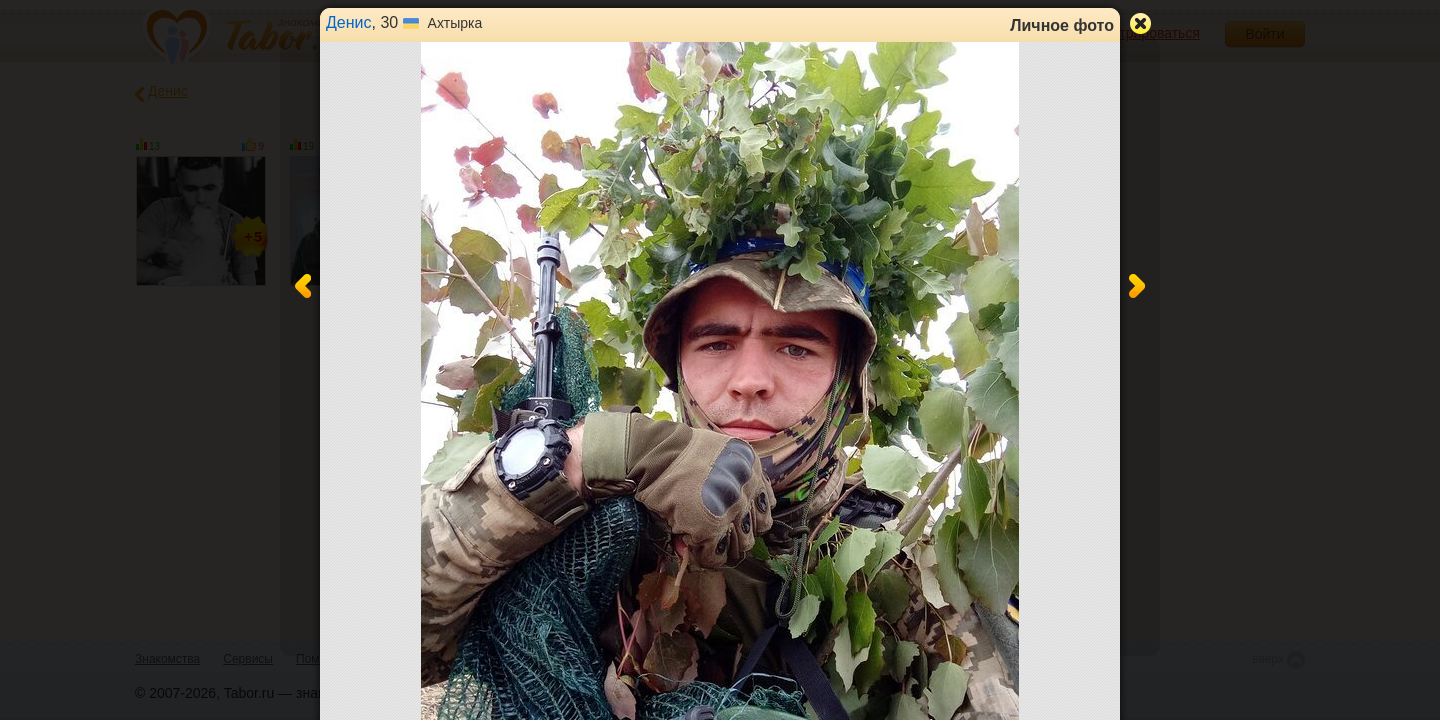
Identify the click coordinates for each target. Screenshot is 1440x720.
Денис (349, 22)
